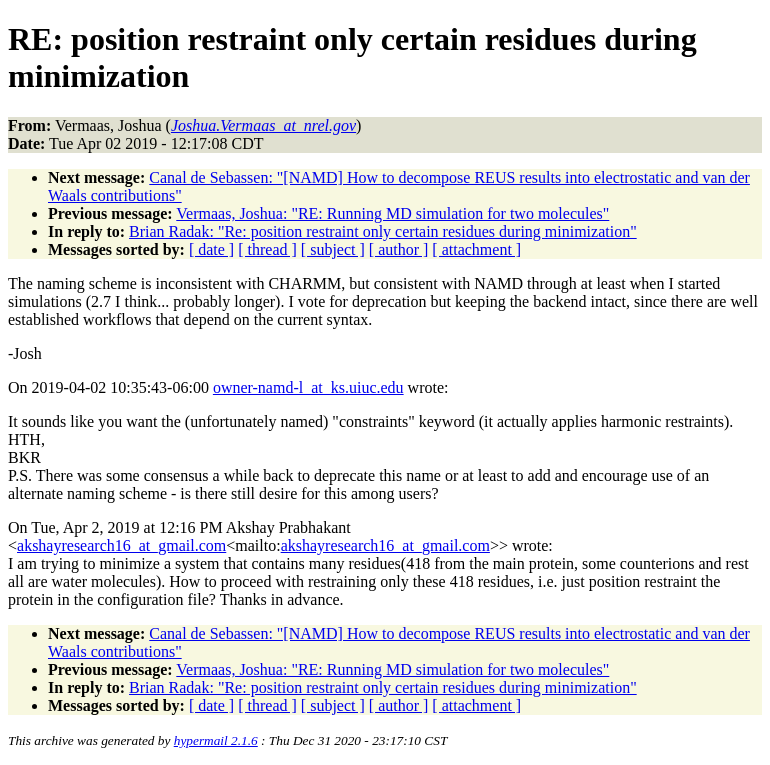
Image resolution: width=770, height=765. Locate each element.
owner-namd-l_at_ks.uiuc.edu (308, 387)
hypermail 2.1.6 (216, 740)
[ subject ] (333, 249)
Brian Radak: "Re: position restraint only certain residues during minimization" (383, 231)
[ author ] (399, 249)
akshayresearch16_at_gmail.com (121, 545)
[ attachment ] (476, 249)
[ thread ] (267, 249)
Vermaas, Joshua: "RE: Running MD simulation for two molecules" (392, 213)
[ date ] (211, 249)
